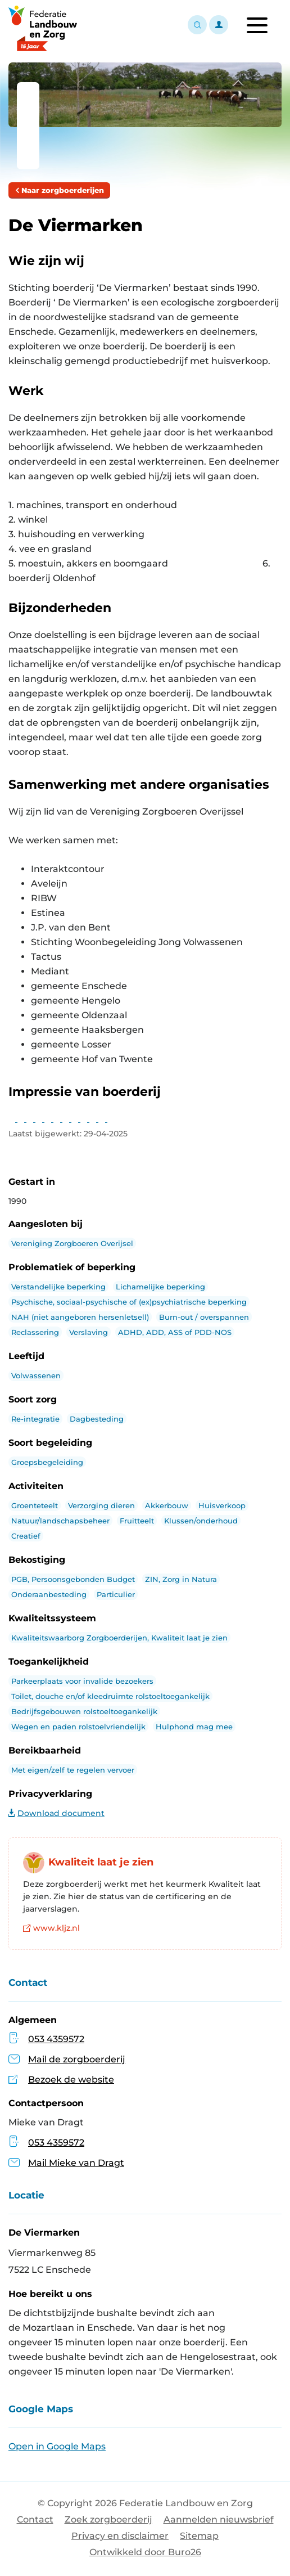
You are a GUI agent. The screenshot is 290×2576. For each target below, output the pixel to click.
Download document (56, 1813)
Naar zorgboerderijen (59, 190)
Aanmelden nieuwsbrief (219, 2519)
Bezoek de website (71, 2079)
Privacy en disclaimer (120, 2535)
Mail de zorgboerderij (76, 2059)
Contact (35, 2519)
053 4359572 (56, 2039)
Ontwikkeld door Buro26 (145, 2552)
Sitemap (199, 2535)
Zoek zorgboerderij (108, 2519)
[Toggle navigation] (257, 25)
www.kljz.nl (51, 1928)
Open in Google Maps (57, 2446)
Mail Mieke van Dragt (66, 2162)
